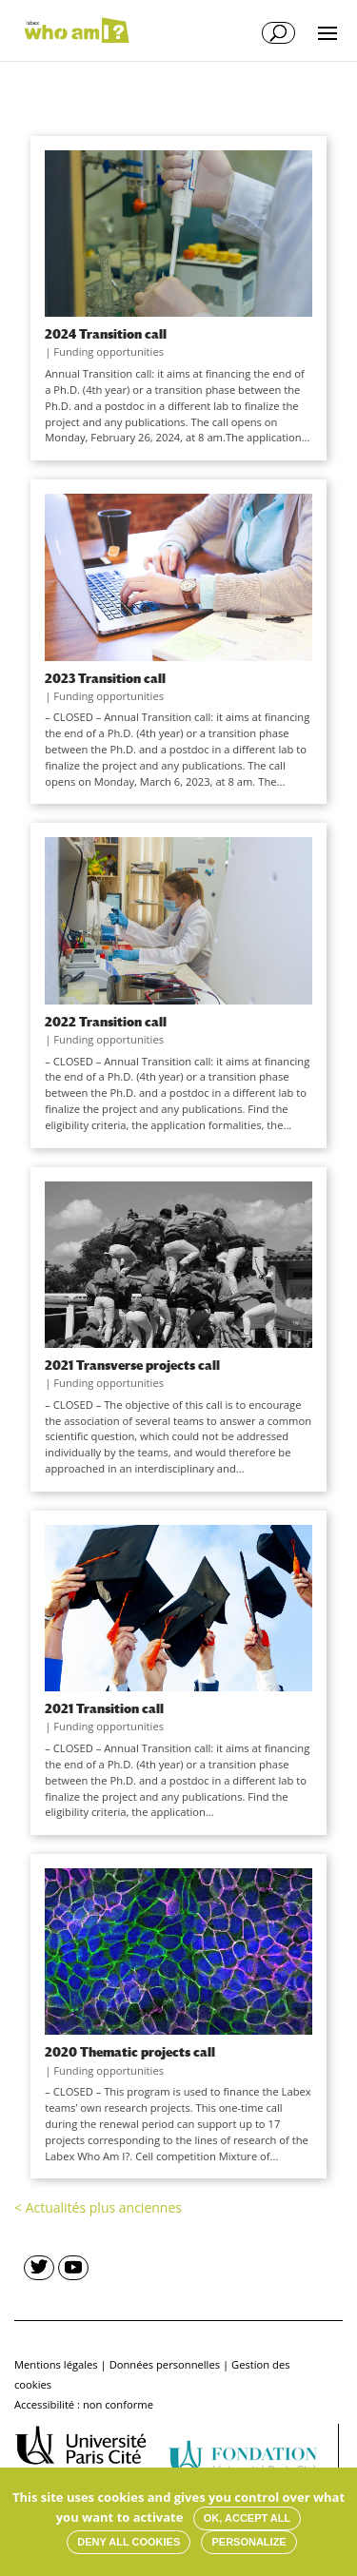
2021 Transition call (104, 1708)
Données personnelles (164, 2364)
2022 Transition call (106, 1021)
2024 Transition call (106, 334)
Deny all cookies (128, 2541)
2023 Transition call (105, 678)
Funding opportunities (108, 351)
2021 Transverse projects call (132, 1365)
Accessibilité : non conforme (83, 2404)
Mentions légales (56, 2364)
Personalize (248, 2541)
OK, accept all (247, 2518)
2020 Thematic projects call (130, 2051)
